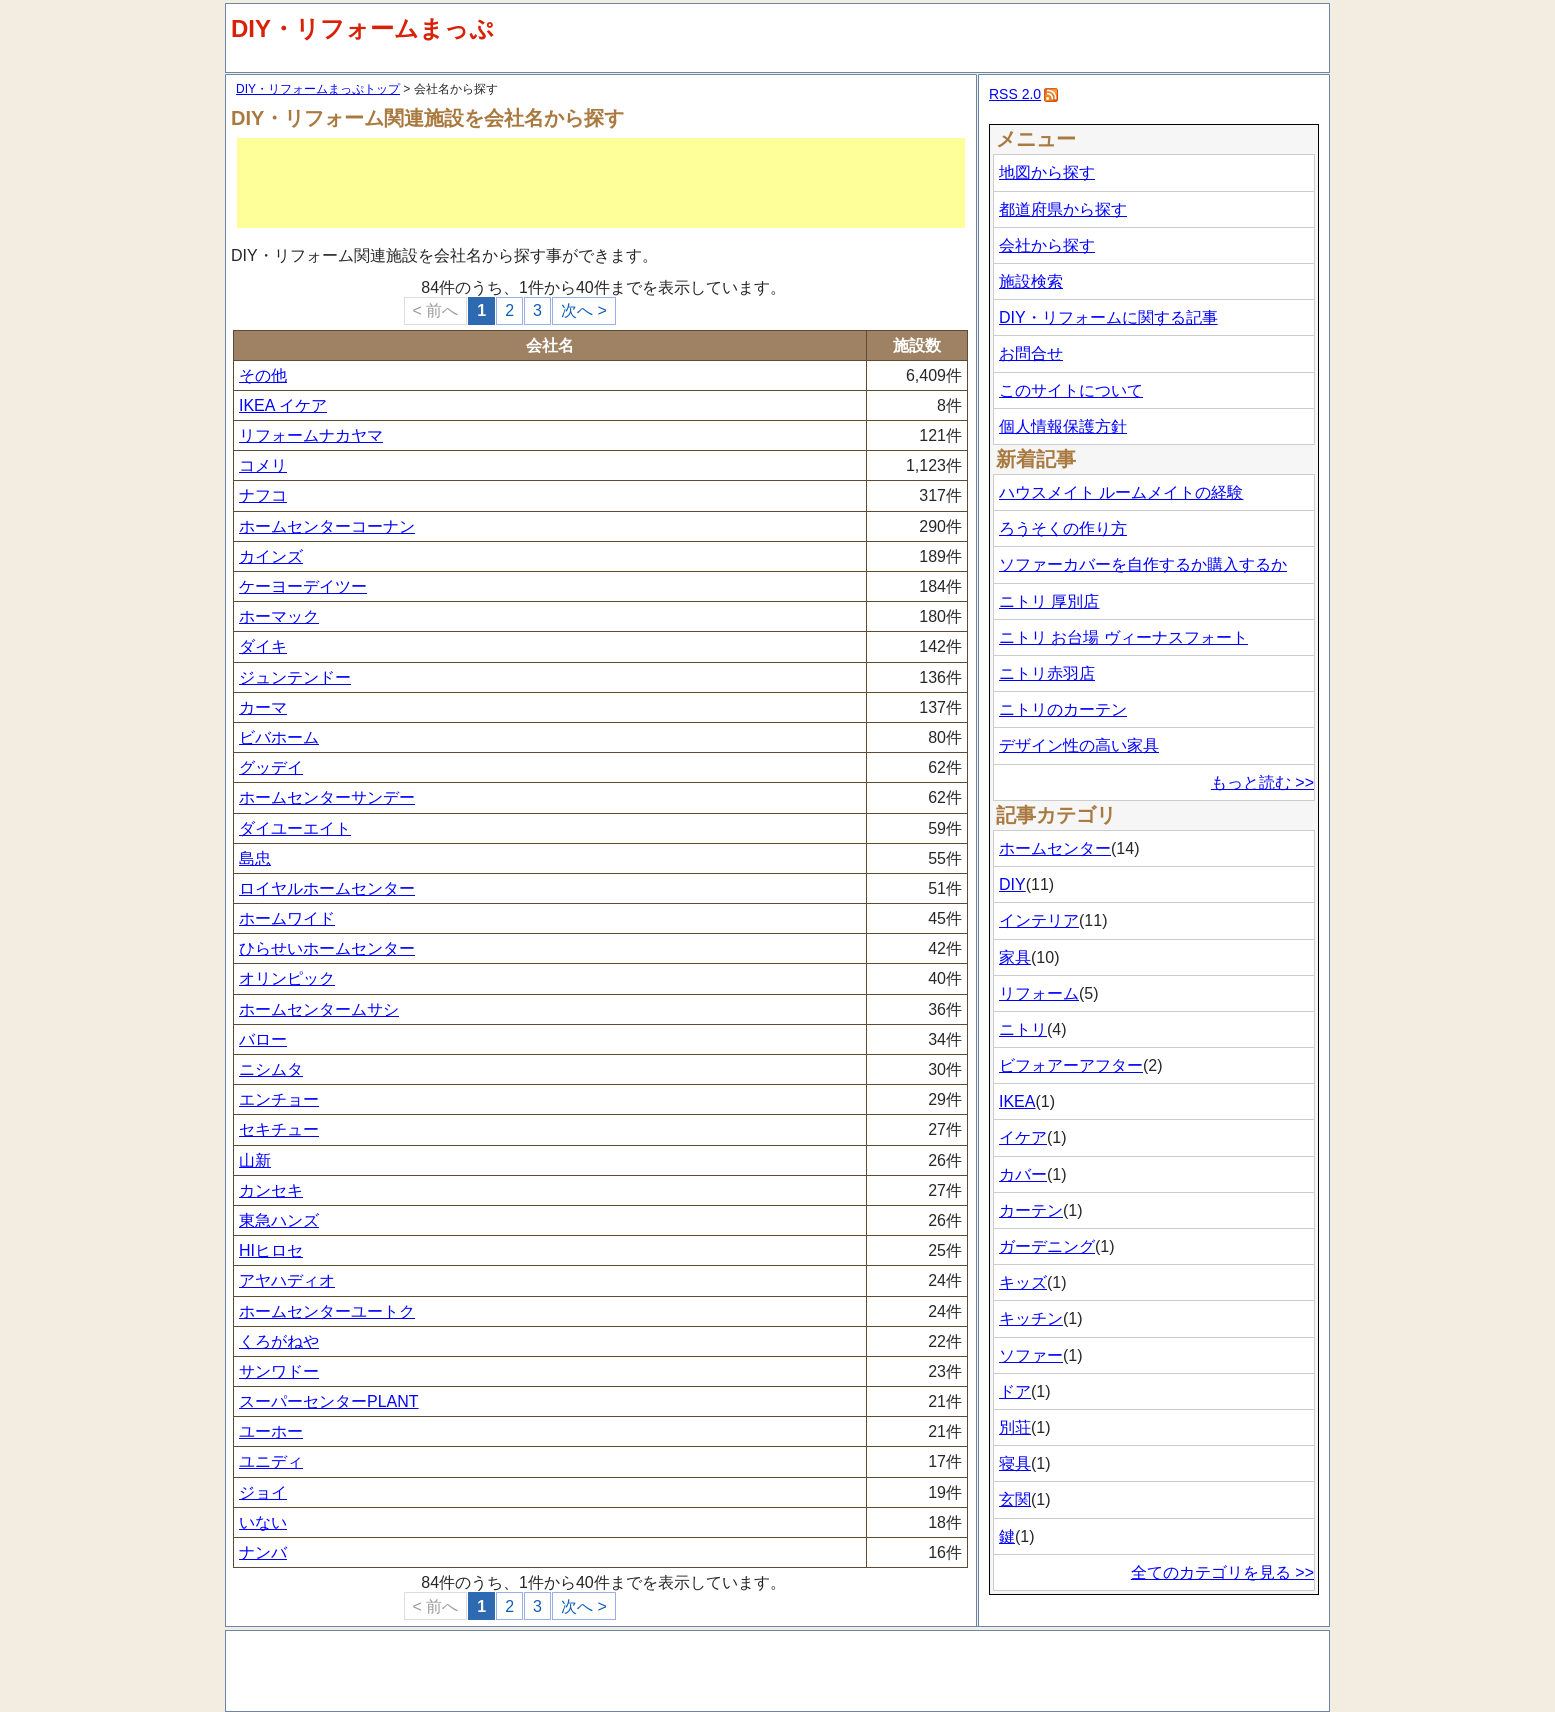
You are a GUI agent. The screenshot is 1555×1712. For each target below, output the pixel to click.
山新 (255, 1160)
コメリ (263, 465)
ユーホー (271, 1431)
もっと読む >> (1262, 782)
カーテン (1031, 1210)
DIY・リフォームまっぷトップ (318, 89)
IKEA (1017, 1101)
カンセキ (271, 1190)
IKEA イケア (283, 405)
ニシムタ (271, 1069)
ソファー (1031, 1355)
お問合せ (1031, 353)
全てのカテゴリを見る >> (1222, 1572)
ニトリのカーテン (1063, 709)
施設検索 (1031, 281)
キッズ (1023, 1282)
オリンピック (287, 978)
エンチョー (279, 1099)
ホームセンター (1055, 848)
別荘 (1015, 1427)
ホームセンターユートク (327, 1311)
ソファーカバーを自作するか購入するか (1143, 564)
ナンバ (263, 1552)
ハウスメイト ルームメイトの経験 (1121, 492)
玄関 (1015, 1499)
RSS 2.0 (1015, 94)
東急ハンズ (279, 1220)
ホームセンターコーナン (327, 526)
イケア (1023, 1137)
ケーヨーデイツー (303, 586)
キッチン (1031, 1318)
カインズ (271, 556)
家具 (1015, 957)
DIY (1012, 884)
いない (263, 1522)
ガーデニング (1047, 1246)
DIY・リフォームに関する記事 (1108, 317)
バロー (263, 1039)
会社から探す (1047, 245)
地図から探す (1047, 172)
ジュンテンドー (295, 677)
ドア (1015, 1391)
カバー (1023, 1174)
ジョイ (263, 1492)
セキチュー (279, 1129)
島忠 (255, 858)
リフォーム (1039, 993)
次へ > (584, 310)
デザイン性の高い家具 (1079, 745)
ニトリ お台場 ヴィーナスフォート (1123, 637)
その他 (263, 375)
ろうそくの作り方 (1063, 528)
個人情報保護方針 (1063, 426)
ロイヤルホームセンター (327, 888)
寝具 (1015, 1463)
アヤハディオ (287, 1280)
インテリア (1039, 920)
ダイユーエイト (295, 828)
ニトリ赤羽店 (1047, 673)
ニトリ (1023, 1029)
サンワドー (279, 1371)
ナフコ (263, 495)
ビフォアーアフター (1071, 1065)
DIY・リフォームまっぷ (362, 28)
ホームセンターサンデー (327, 797)
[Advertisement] (601, 183)
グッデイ (271, 767)
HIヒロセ (271, 1250)
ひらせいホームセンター (327, 948)
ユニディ (271, 1461)
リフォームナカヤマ (311, 435)
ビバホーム (279, 737)
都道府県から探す (1063, 209)
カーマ (263, 707)
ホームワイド (287, 918)
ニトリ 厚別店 (1049, 601)
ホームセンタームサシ (319, 1009)
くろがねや (279, 1341)
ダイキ (263, 646)
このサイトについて (1071, 390)
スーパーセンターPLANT (329, 1401)
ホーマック (279, 616)
